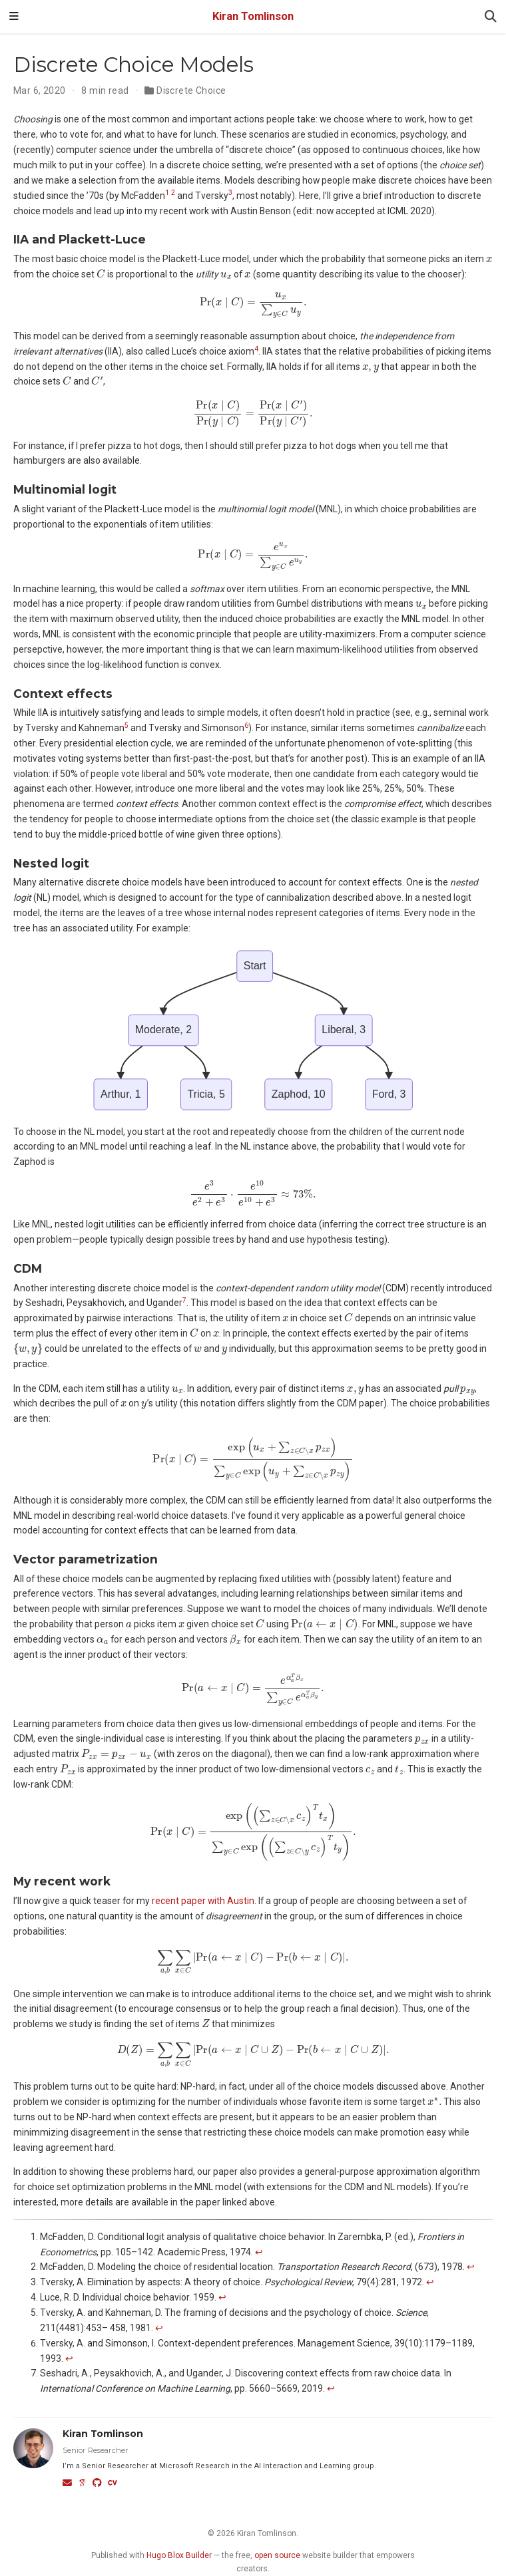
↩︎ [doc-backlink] (259, 2252)
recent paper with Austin (203, 1900)
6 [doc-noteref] (246, 725)
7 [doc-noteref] (184, 1300)
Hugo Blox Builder (179, 2555)
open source (277, 2555)
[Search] (491, 17)
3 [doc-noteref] (230, 192)
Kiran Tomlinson (253, 16)
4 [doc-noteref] (256, 349)
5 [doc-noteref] (126, 725)
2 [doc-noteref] (173, 192)
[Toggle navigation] (14, 17)
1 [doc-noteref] (167, 192)
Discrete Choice (191, 90)
